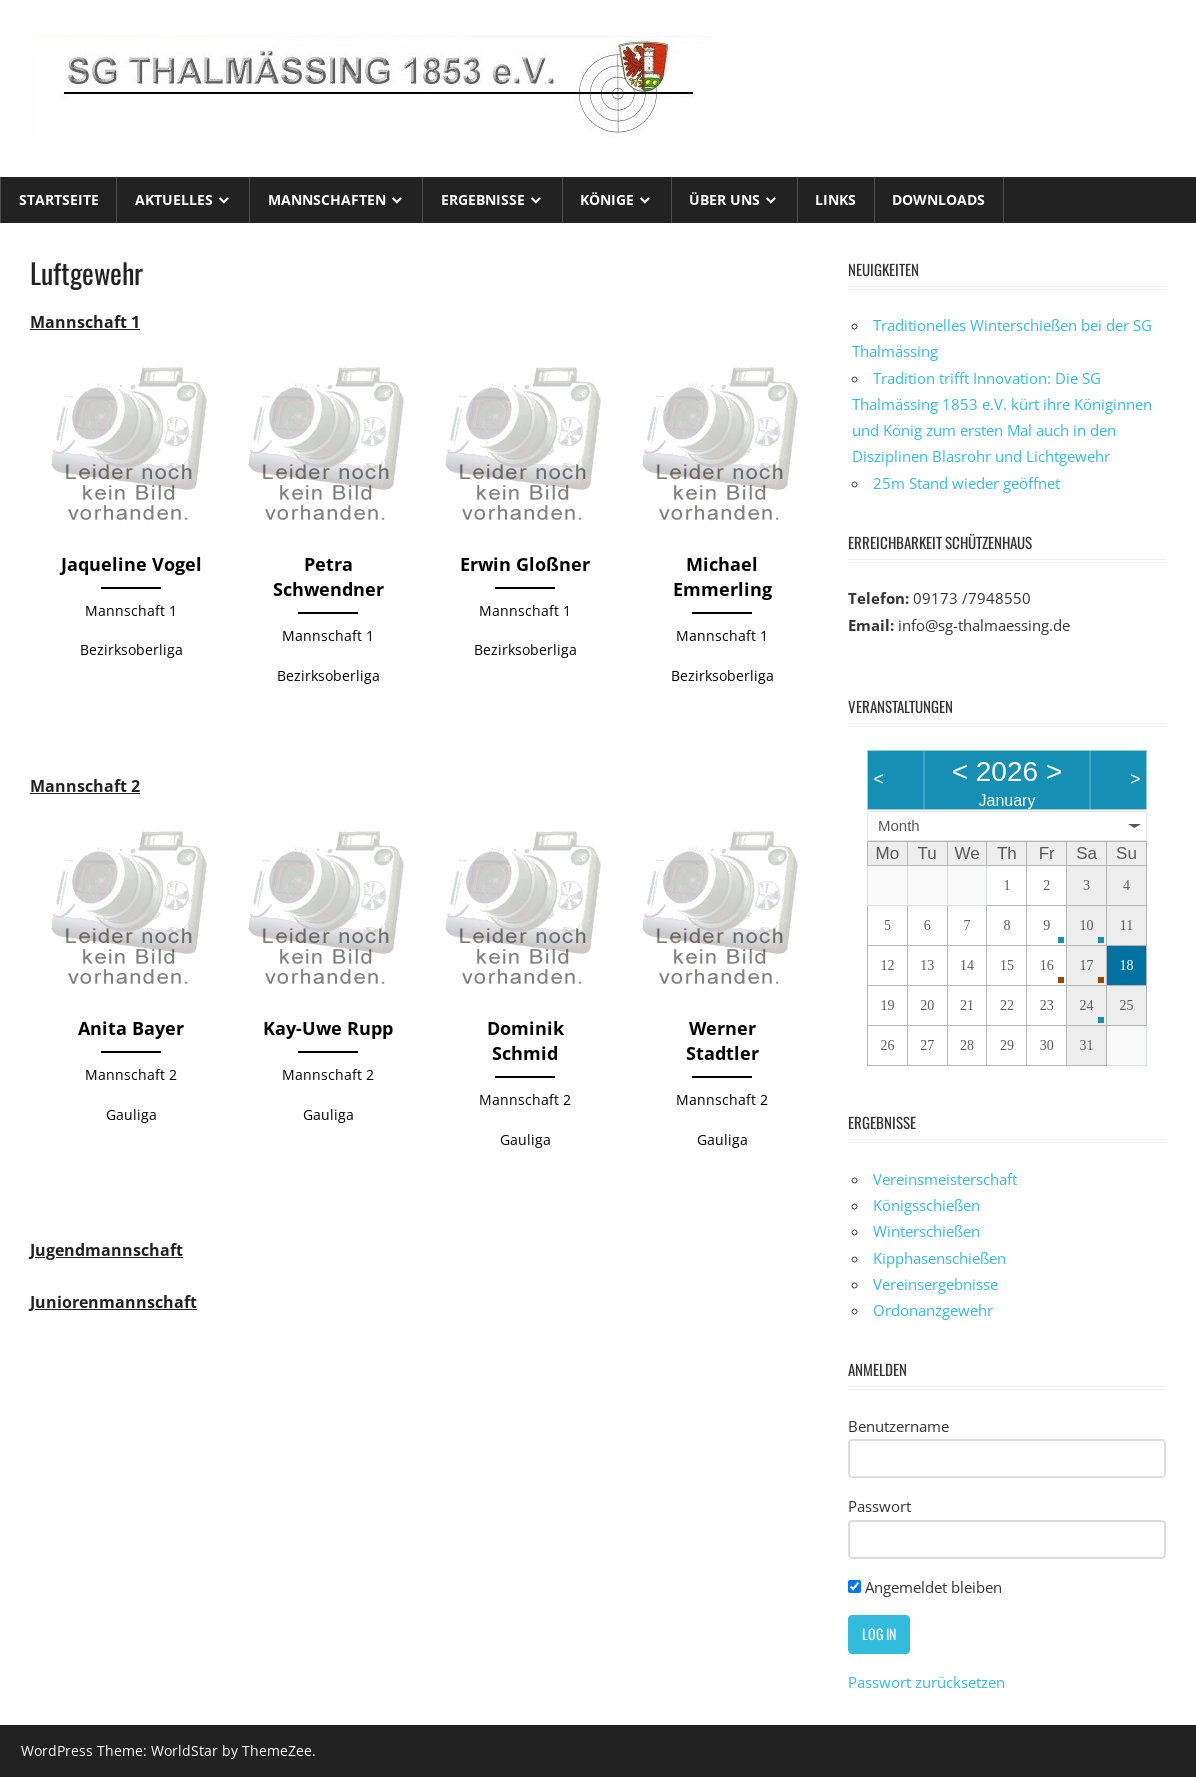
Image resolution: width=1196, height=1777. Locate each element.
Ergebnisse (483, 199)
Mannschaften (327, 199)
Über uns (724, 199)
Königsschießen (926, 1205)
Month (899, 825)
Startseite (59, 199)
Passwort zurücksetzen (926, 1682)
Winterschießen (926, 1231)
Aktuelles (174, 199)
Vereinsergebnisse (935, 1284)
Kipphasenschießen (939, 1258)
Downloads (938, 199)
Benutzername (898, 1426)
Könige (607, 199)
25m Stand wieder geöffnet (966, 483)
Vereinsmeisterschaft (945, 1179)
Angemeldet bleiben (925, 1587)
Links (835, 199)
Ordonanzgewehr (933, 1310)
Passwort (879, 1506)
